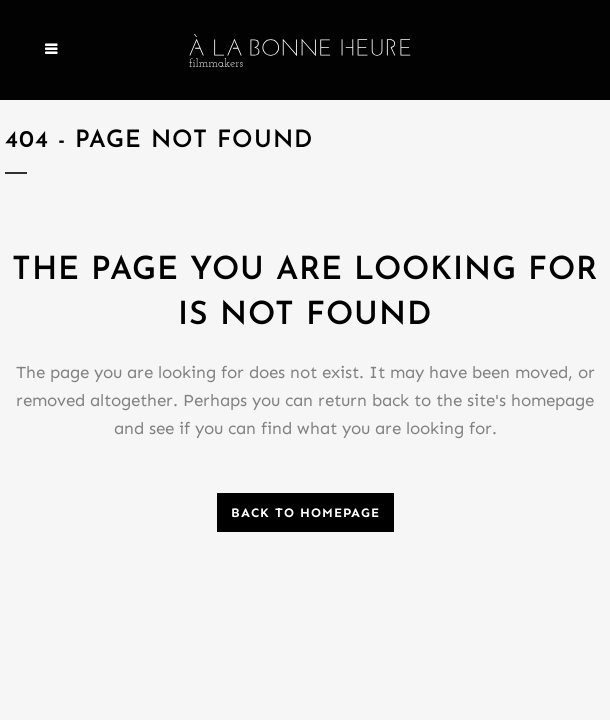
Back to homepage (305, 512)
